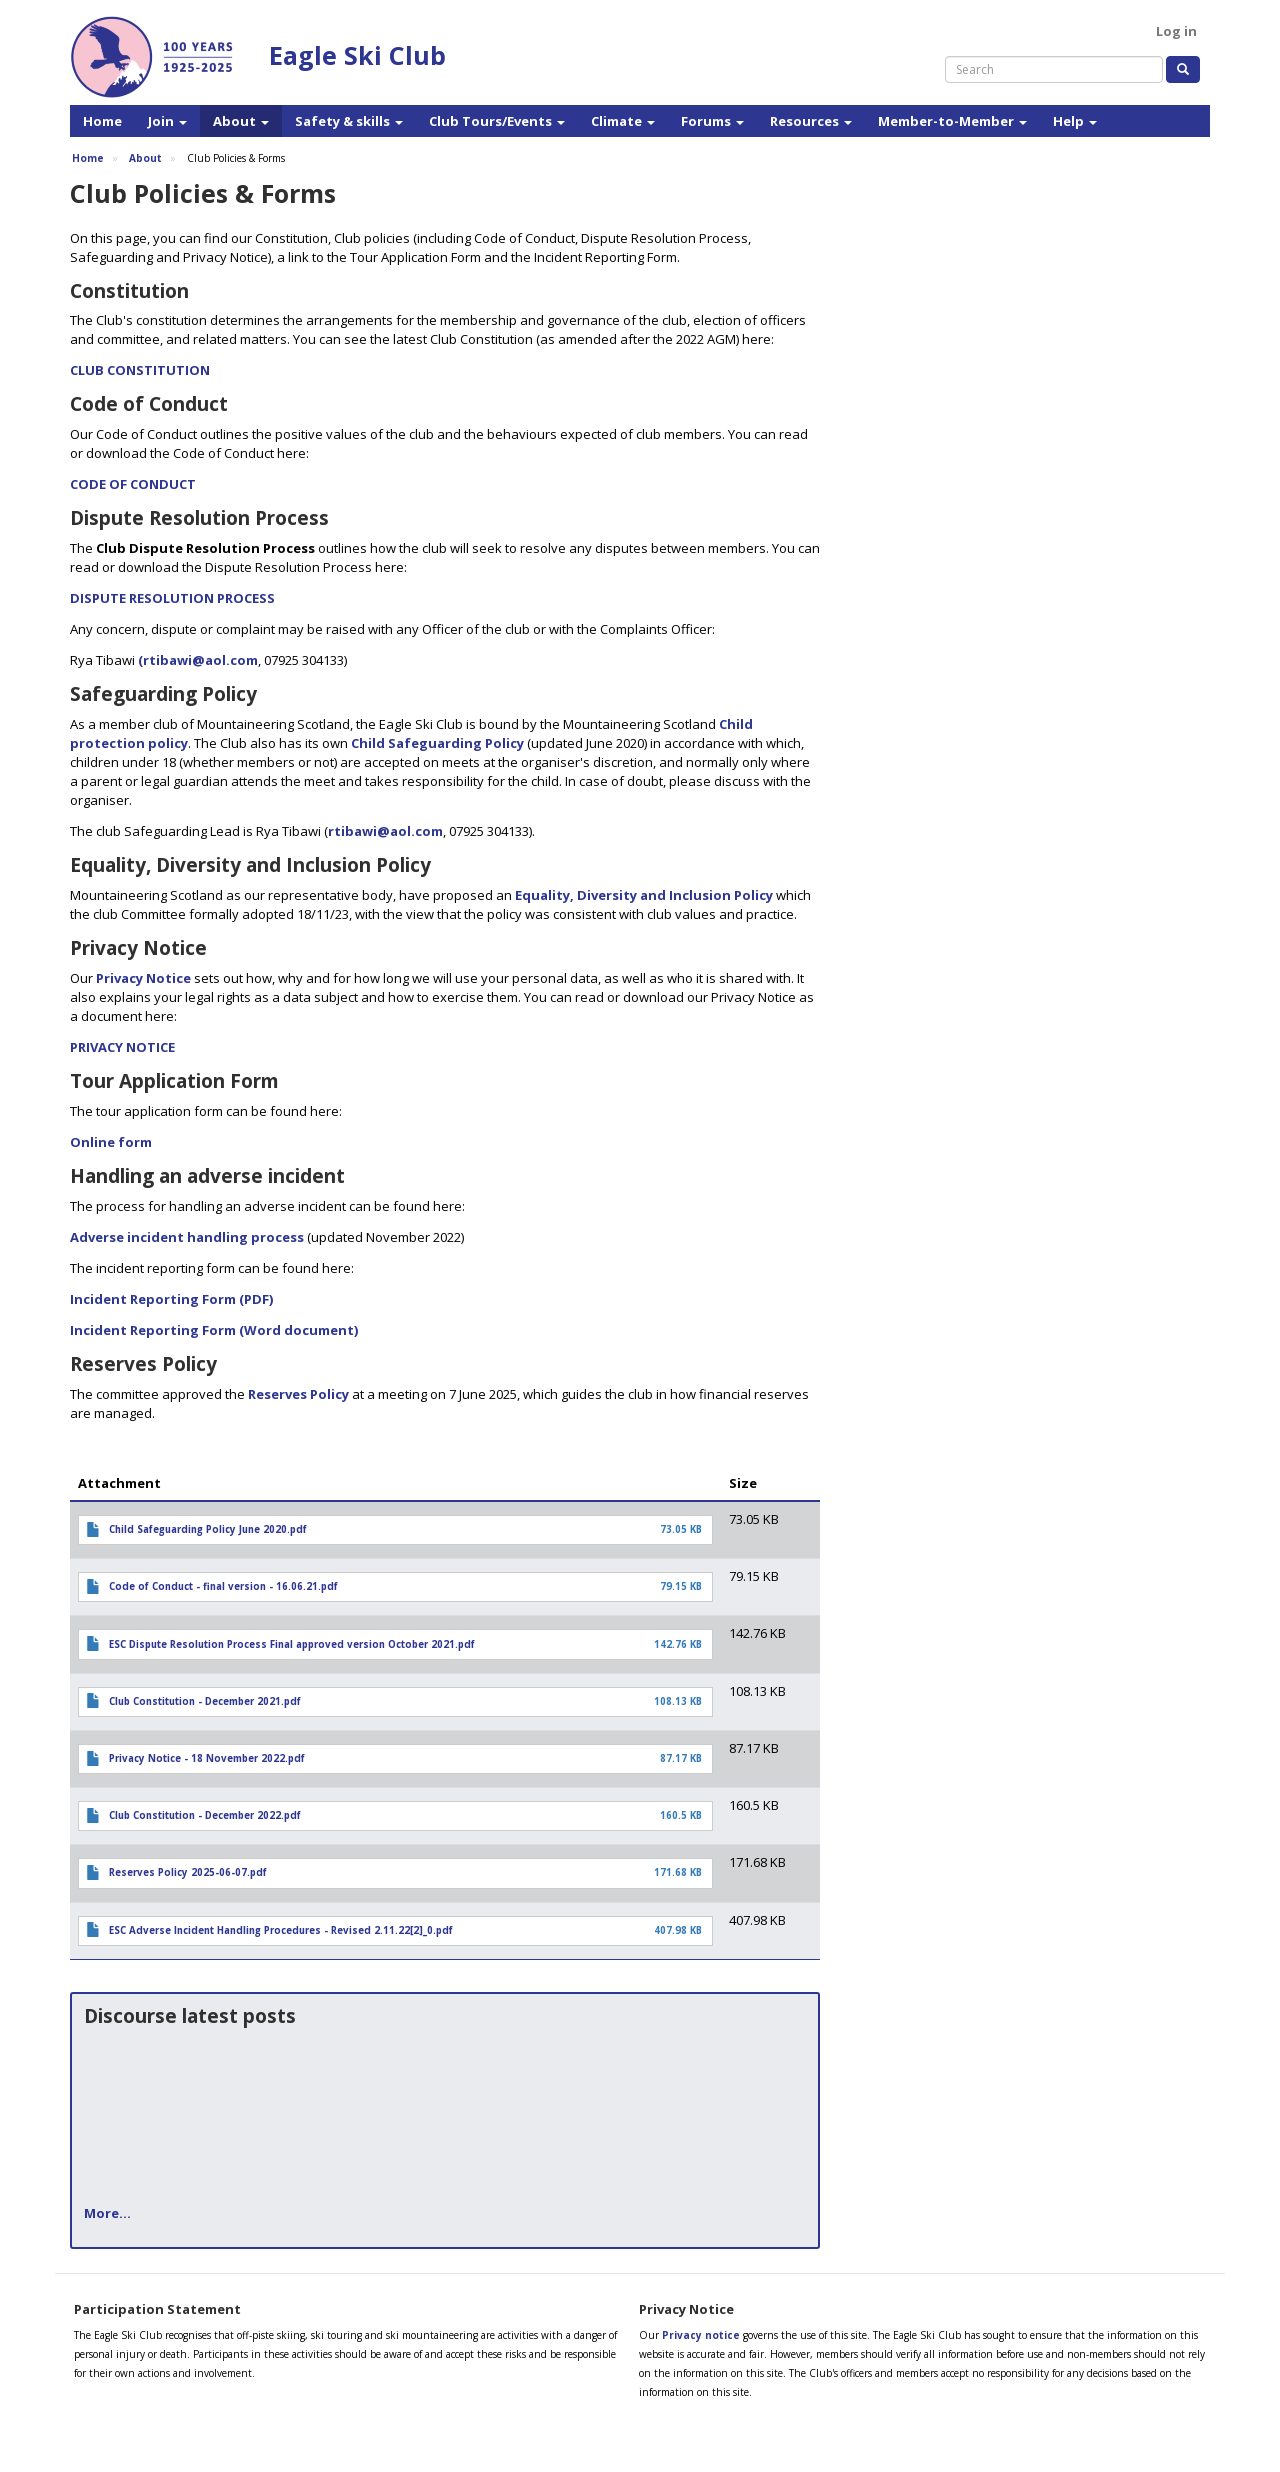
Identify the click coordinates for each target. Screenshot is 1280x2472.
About (241, 121)
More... (107, 2213)
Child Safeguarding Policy (437, 743)
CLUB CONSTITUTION (140, 370)
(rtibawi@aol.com (198, 660)
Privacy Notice (143, 978)
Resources (811, 121)
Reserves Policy (298, 1394)
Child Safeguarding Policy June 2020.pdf (208, 1529)
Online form (111, 1142)
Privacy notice (701, 2335)
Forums (712, 121)
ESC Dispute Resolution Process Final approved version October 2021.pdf (292, 1644)
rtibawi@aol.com (385, 831)
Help (1075, 121)
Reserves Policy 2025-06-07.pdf (188, 1872)
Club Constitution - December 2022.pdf (205, 1815)
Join (167, 121)
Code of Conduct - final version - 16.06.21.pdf (223, 1586)
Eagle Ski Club (357, 55)
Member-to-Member (952, 121)
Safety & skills (349, 121)
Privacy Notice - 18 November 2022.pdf (207, 1758)
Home (102, 121)
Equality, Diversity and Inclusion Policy (644, 895)
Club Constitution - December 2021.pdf (205, 1701)
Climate (623, 121)
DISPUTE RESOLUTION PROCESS (172, 598)
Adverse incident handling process (187, 1237)
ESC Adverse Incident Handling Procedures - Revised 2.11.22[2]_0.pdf (281, 1930)
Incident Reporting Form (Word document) (214, 1330)
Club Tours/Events (497, 121)
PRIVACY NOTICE (122, 1047)
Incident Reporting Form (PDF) (171, 1299)
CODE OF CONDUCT (133, 484)
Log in (1176, 31)
